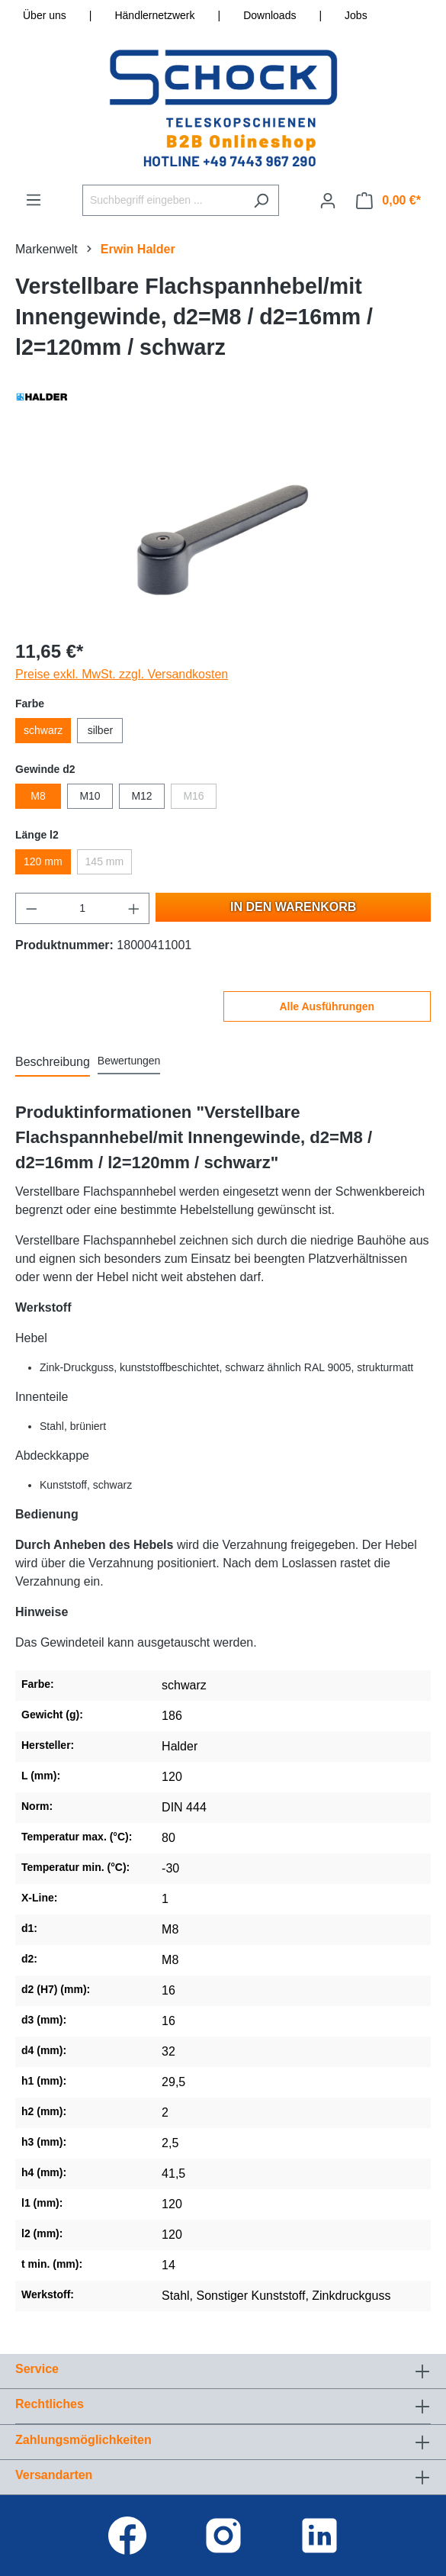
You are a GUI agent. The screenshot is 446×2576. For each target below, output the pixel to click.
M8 (37, 796)
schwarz (43, 730)
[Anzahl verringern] (31, 908)
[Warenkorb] (388, 200)
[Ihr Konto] (328, 200)
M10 (89, 796)
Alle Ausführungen (326, 1006)
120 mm (43, 861)
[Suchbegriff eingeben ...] (163, 200)
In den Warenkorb (293, 906)
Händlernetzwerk (154, 15)
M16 (193, 796)
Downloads (269, 15)
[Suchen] (261, 200)
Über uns (44, 15)
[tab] (52, 1063)
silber (100, 730)
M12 (141, 796)
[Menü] (33, 200)
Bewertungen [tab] (129, 1061)
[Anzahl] (83, 908)
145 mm (104, 861)
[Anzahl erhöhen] (134, 908)
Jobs (356, 15)
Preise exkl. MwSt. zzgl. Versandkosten (121, 674)
